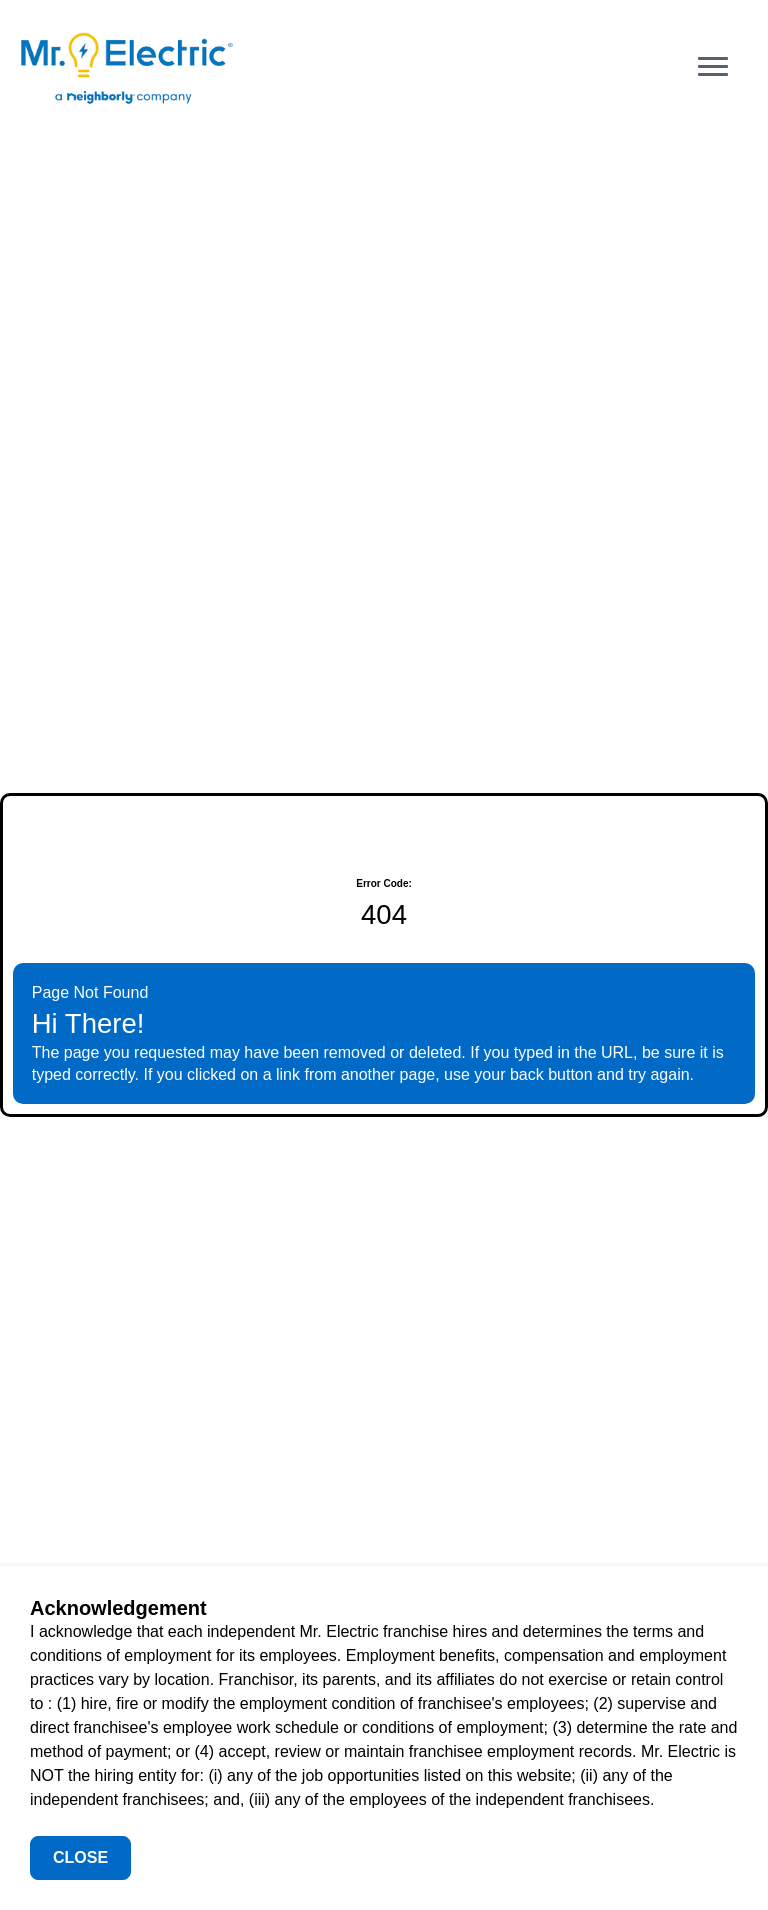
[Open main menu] (713, 67)
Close (80, 1857)
